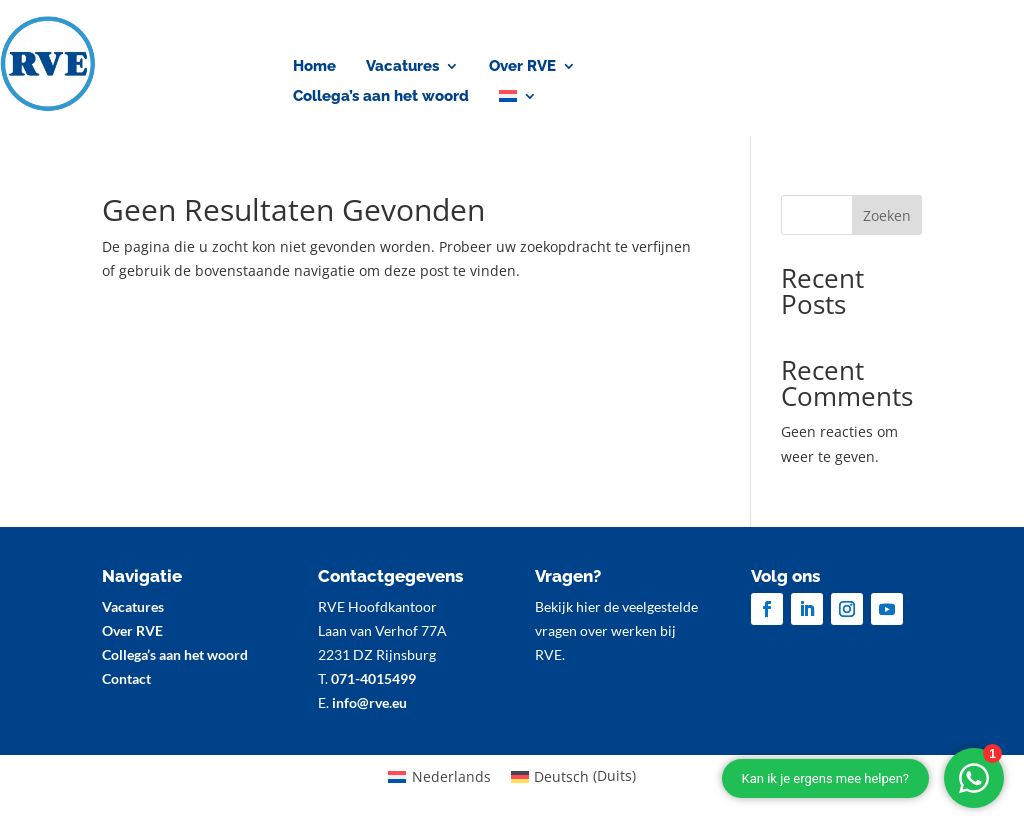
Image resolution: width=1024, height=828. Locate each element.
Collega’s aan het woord (381, 97)
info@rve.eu (369, 702)
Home (314, 67)
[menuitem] (518, 100)
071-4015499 (373, 678)
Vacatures (402, 67)
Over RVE (522, 67)
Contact (899, 67)
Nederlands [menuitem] (451, 776)
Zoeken (887, 215)
